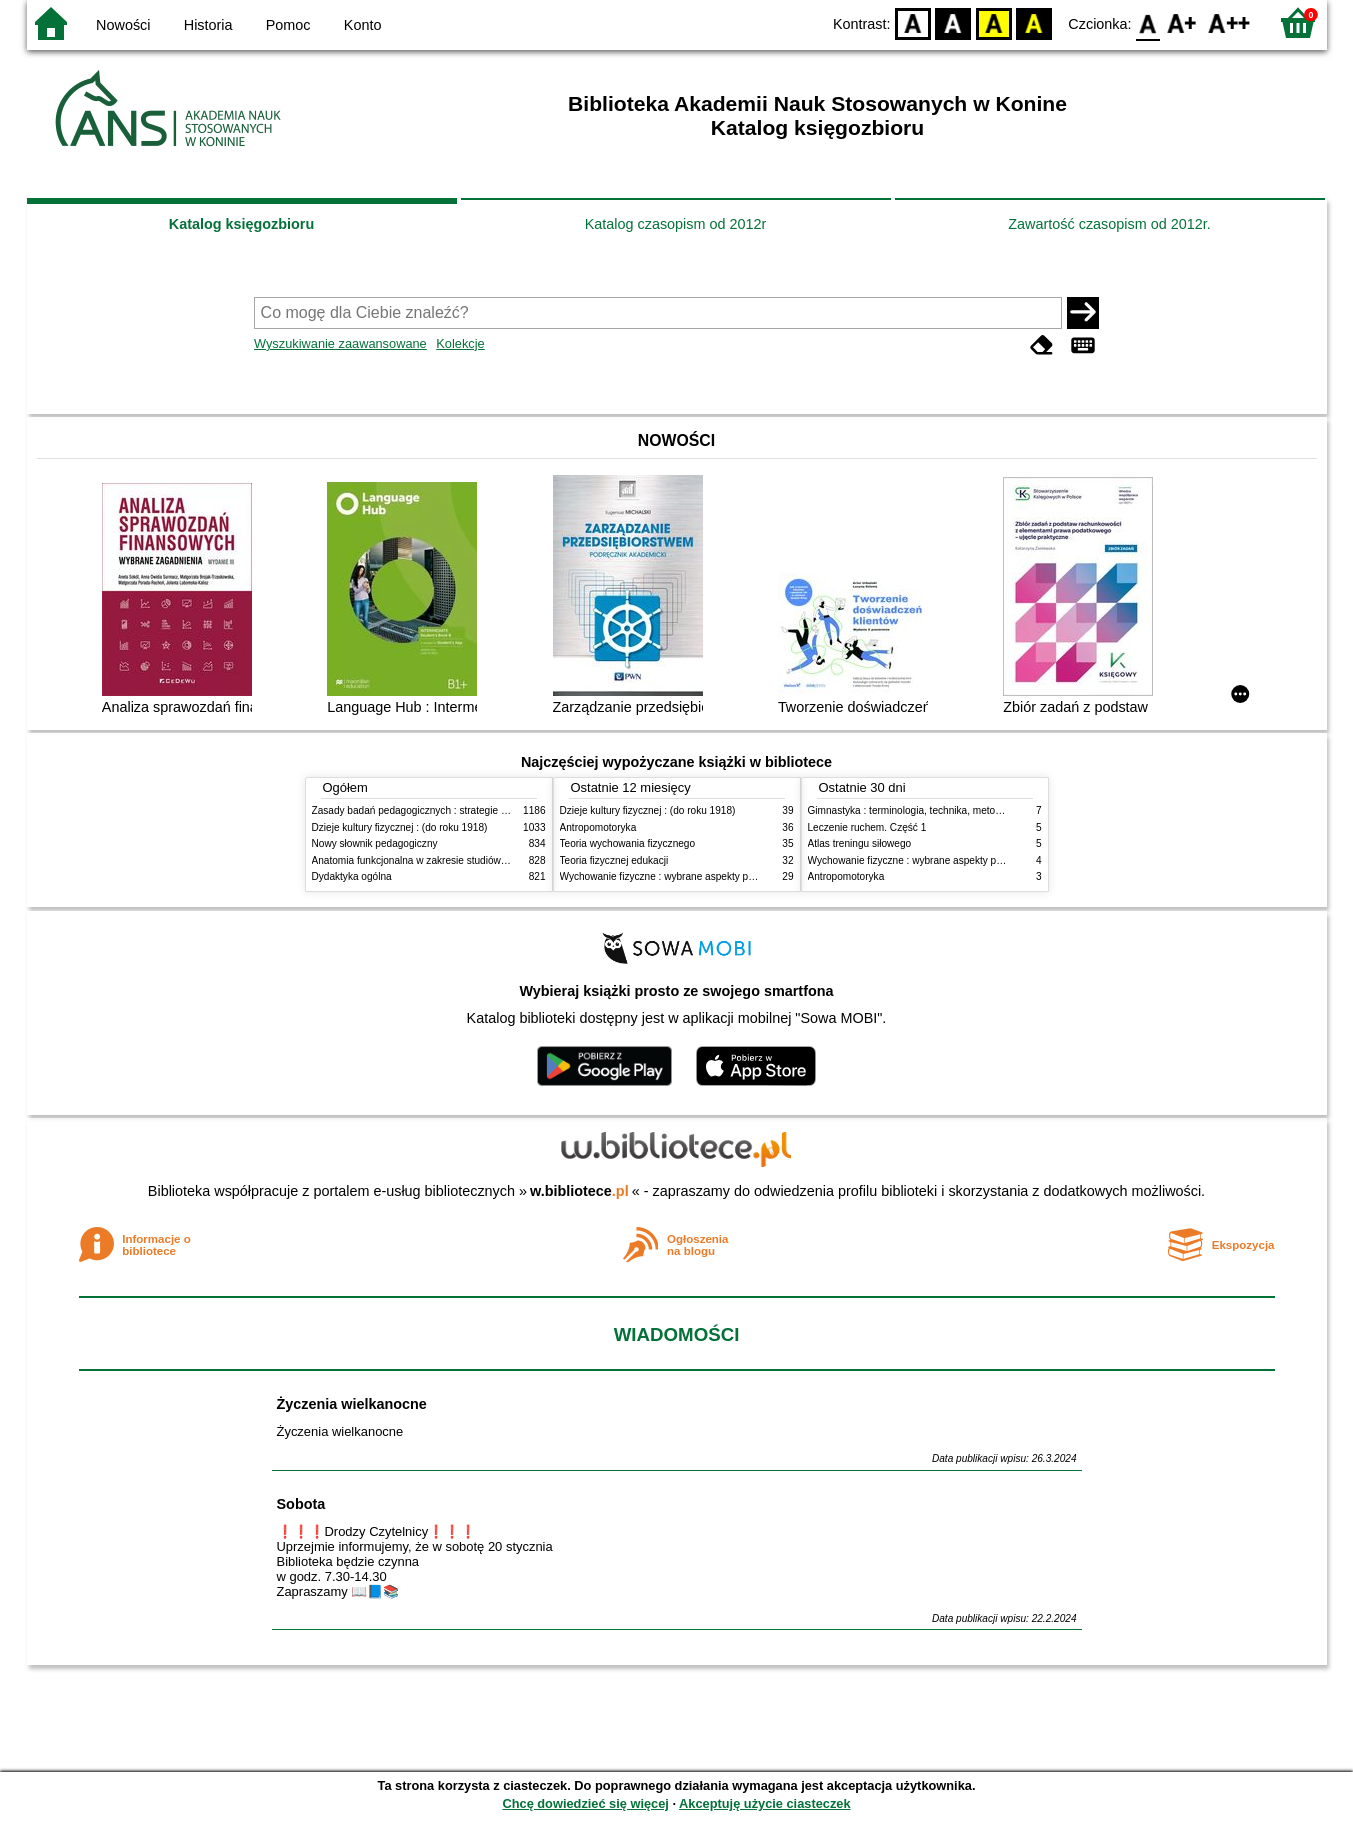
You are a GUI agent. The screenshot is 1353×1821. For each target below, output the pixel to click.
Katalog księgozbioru (242, 224)
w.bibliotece (579, 1191)
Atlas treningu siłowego (860, 843)
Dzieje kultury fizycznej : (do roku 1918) (400, 827)
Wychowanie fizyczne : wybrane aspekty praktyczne (676, 876)
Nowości (123, 25)
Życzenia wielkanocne (352, 1404)
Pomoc (288, 25)
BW (954, 22)
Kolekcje (460, 343)
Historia (208, 25)
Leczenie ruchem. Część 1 (867, 827)
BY (1034, 22)
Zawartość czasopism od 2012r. (1109, 224)
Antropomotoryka (598, 827)
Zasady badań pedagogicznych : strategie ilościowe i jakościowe (455, 810)
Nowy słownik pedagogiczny (375, 843)
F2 (1229, 22)
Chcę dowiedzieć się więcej (585, 1803)
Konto (363, 25)
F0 (1148, 22)
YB (993, 22)
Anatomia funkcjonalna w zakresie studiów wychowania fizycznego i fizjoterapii (487, 860)
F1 (1182, 22)
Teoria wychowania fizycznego (628, 843)
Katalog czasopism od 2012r (676, 224)
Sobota (301, 1504)
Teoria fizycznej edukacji (614, 860)
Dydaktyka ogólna (352, 876)
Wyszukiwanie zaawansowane (340, 343)
